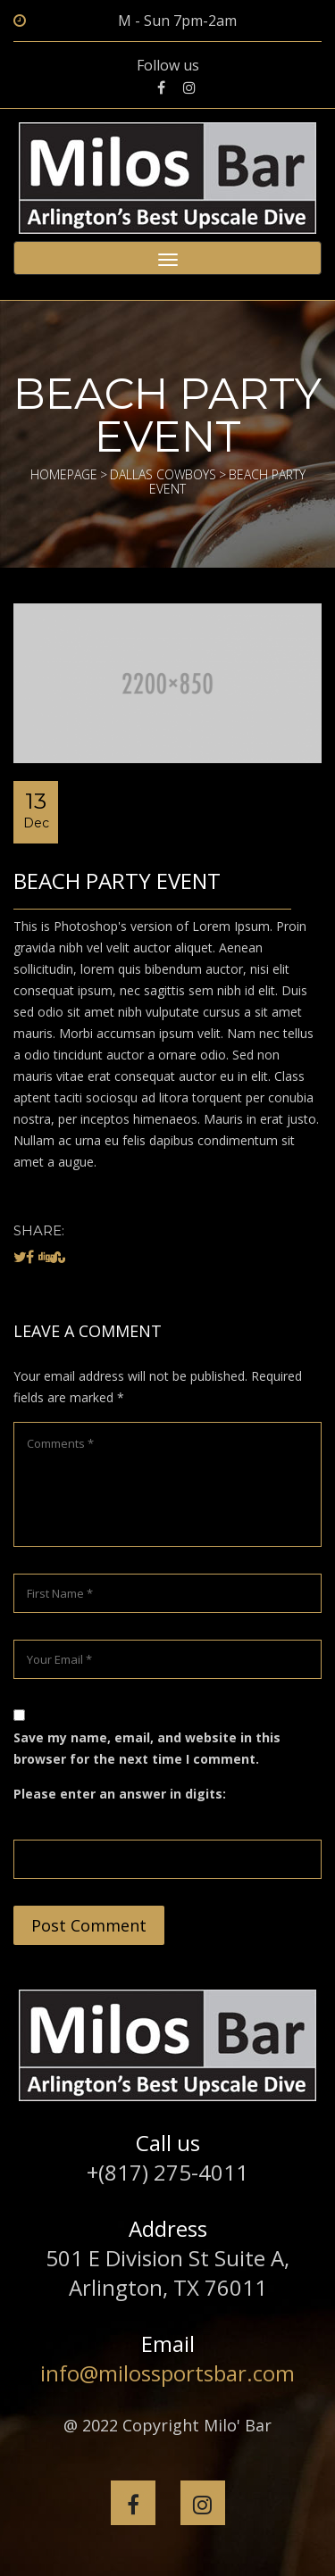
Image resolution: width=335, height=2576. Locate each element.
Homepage (63, 474)
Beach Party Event (117, 880)
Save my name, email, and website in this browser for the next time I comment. (147, 1748)
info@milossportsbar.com (167, 2373)
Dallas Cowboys (163, 474)
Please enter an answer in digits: (119, 1793)
